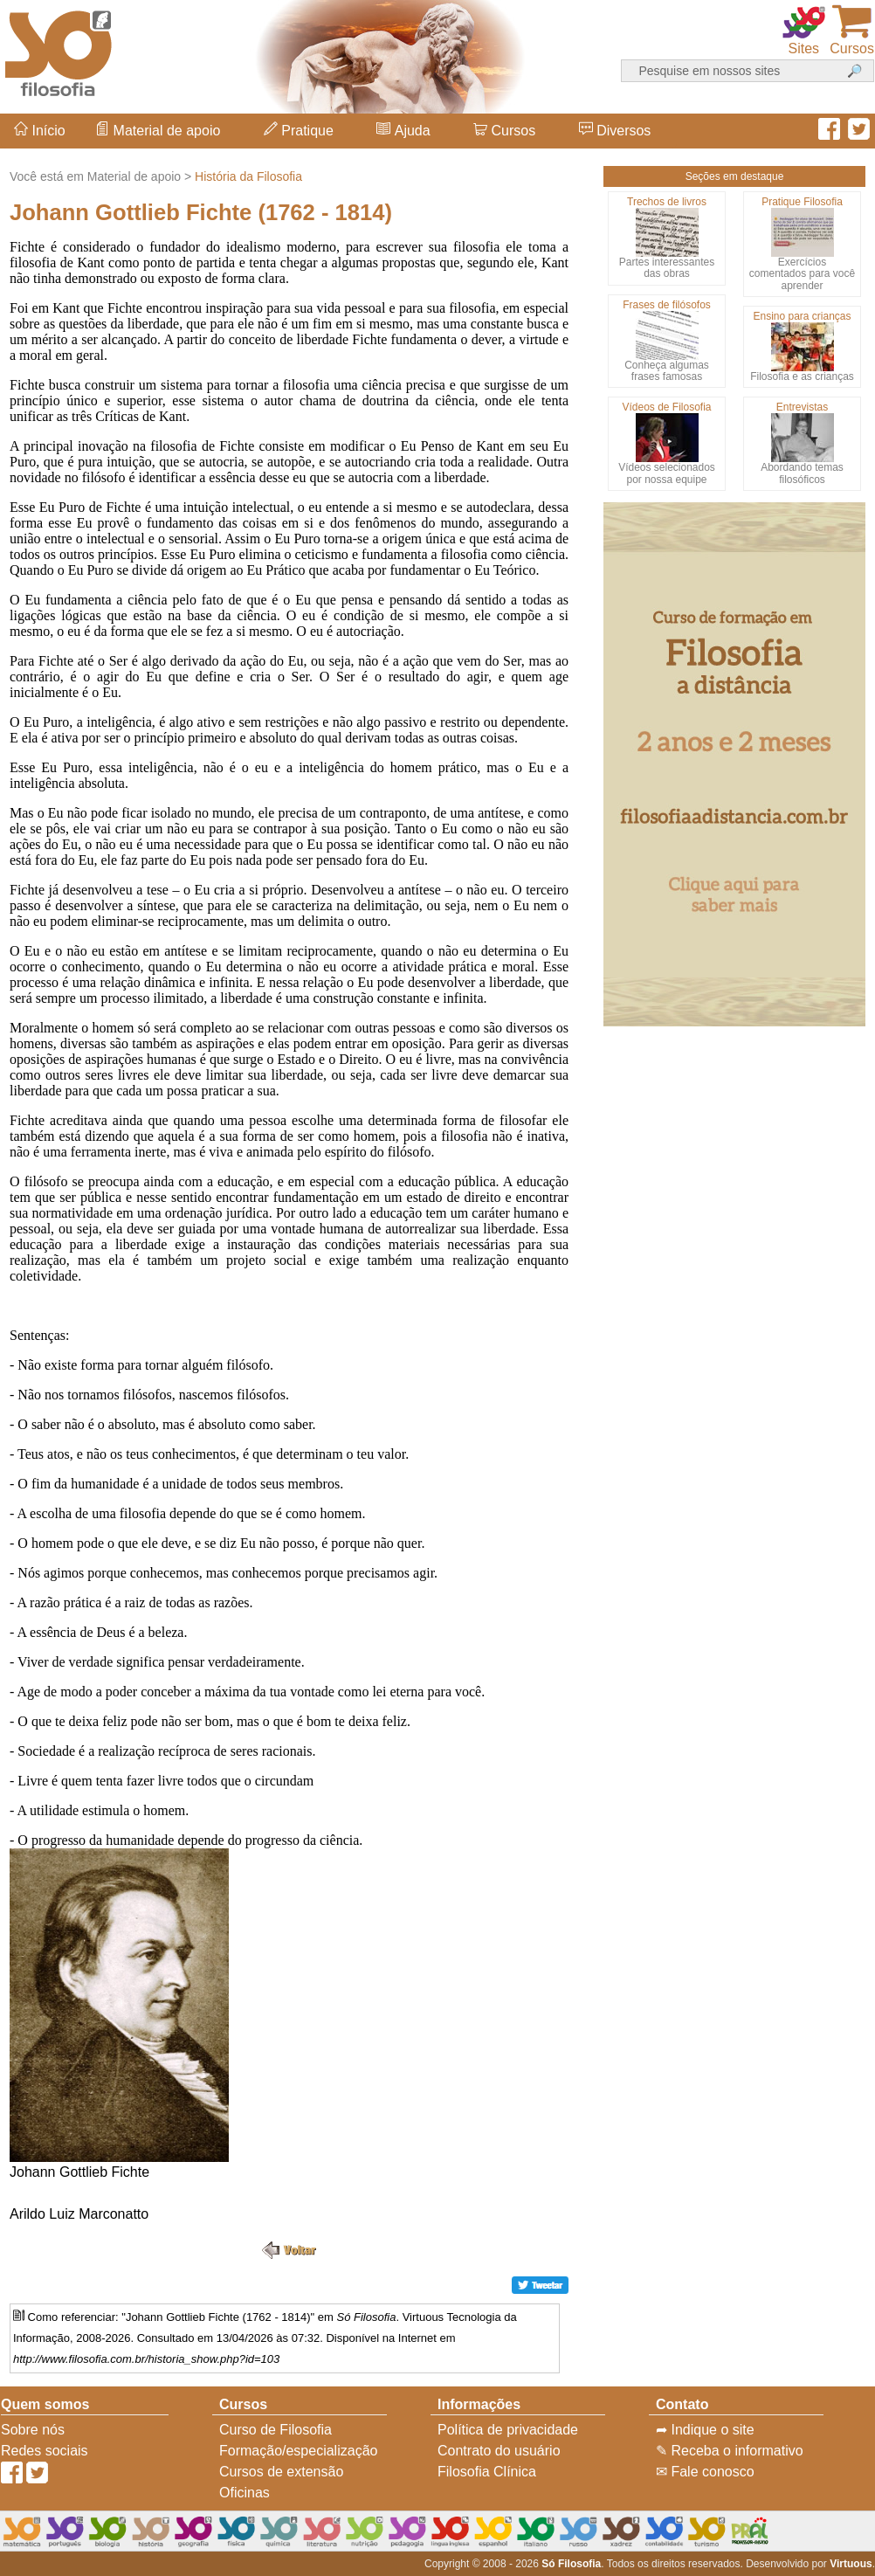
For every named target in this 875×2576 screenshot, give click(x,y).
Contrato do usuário (499, 2450)
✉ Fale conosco (705, 2471)
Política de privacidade (508, 2429)
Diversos (615, 130)
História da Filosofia (248, 176)
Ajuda (403, 130)
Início (39, 130)
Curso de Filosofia (275, 2429)
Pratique (299, 130)
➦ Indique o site (705, 2429)
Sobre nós (33, 2429)
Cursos (504, 130)
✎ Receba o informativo (729, 2450)
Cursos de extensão (281, 2471)
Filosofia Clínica (487, 2471)
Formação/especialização (298, 2450)
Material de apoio (157, 130)
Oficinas (244, 2492)
